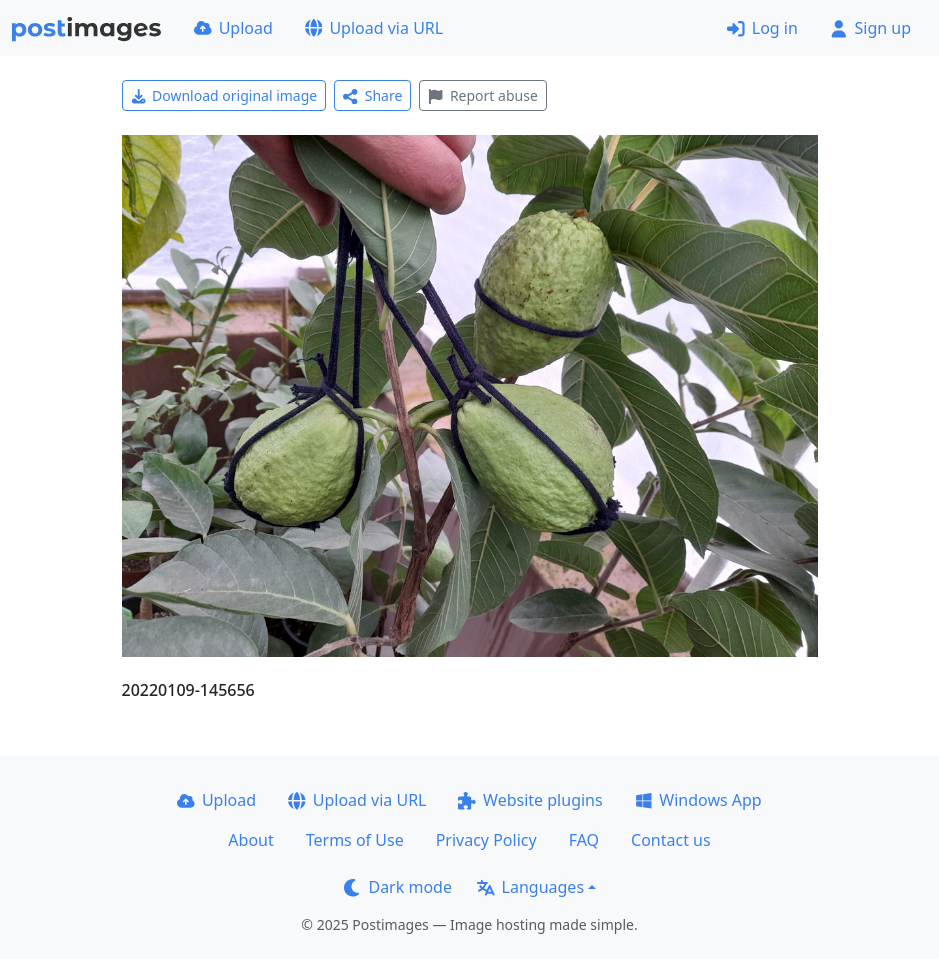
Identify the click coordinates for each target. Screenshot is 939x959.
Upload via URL (374, 28)
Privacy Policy (486, 840)
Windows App (698, 800)
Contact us (671, 840)
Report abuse (482, 95)
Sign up (870, 28)
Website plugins (530, 800)
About (250, 840)
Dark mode (398, 887)
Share (372, 95)
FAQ (584, 840)
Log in (762, 28)
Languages (530, 887)
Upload (233, 28)
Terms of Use (355, 840)
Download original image (224, 95)
